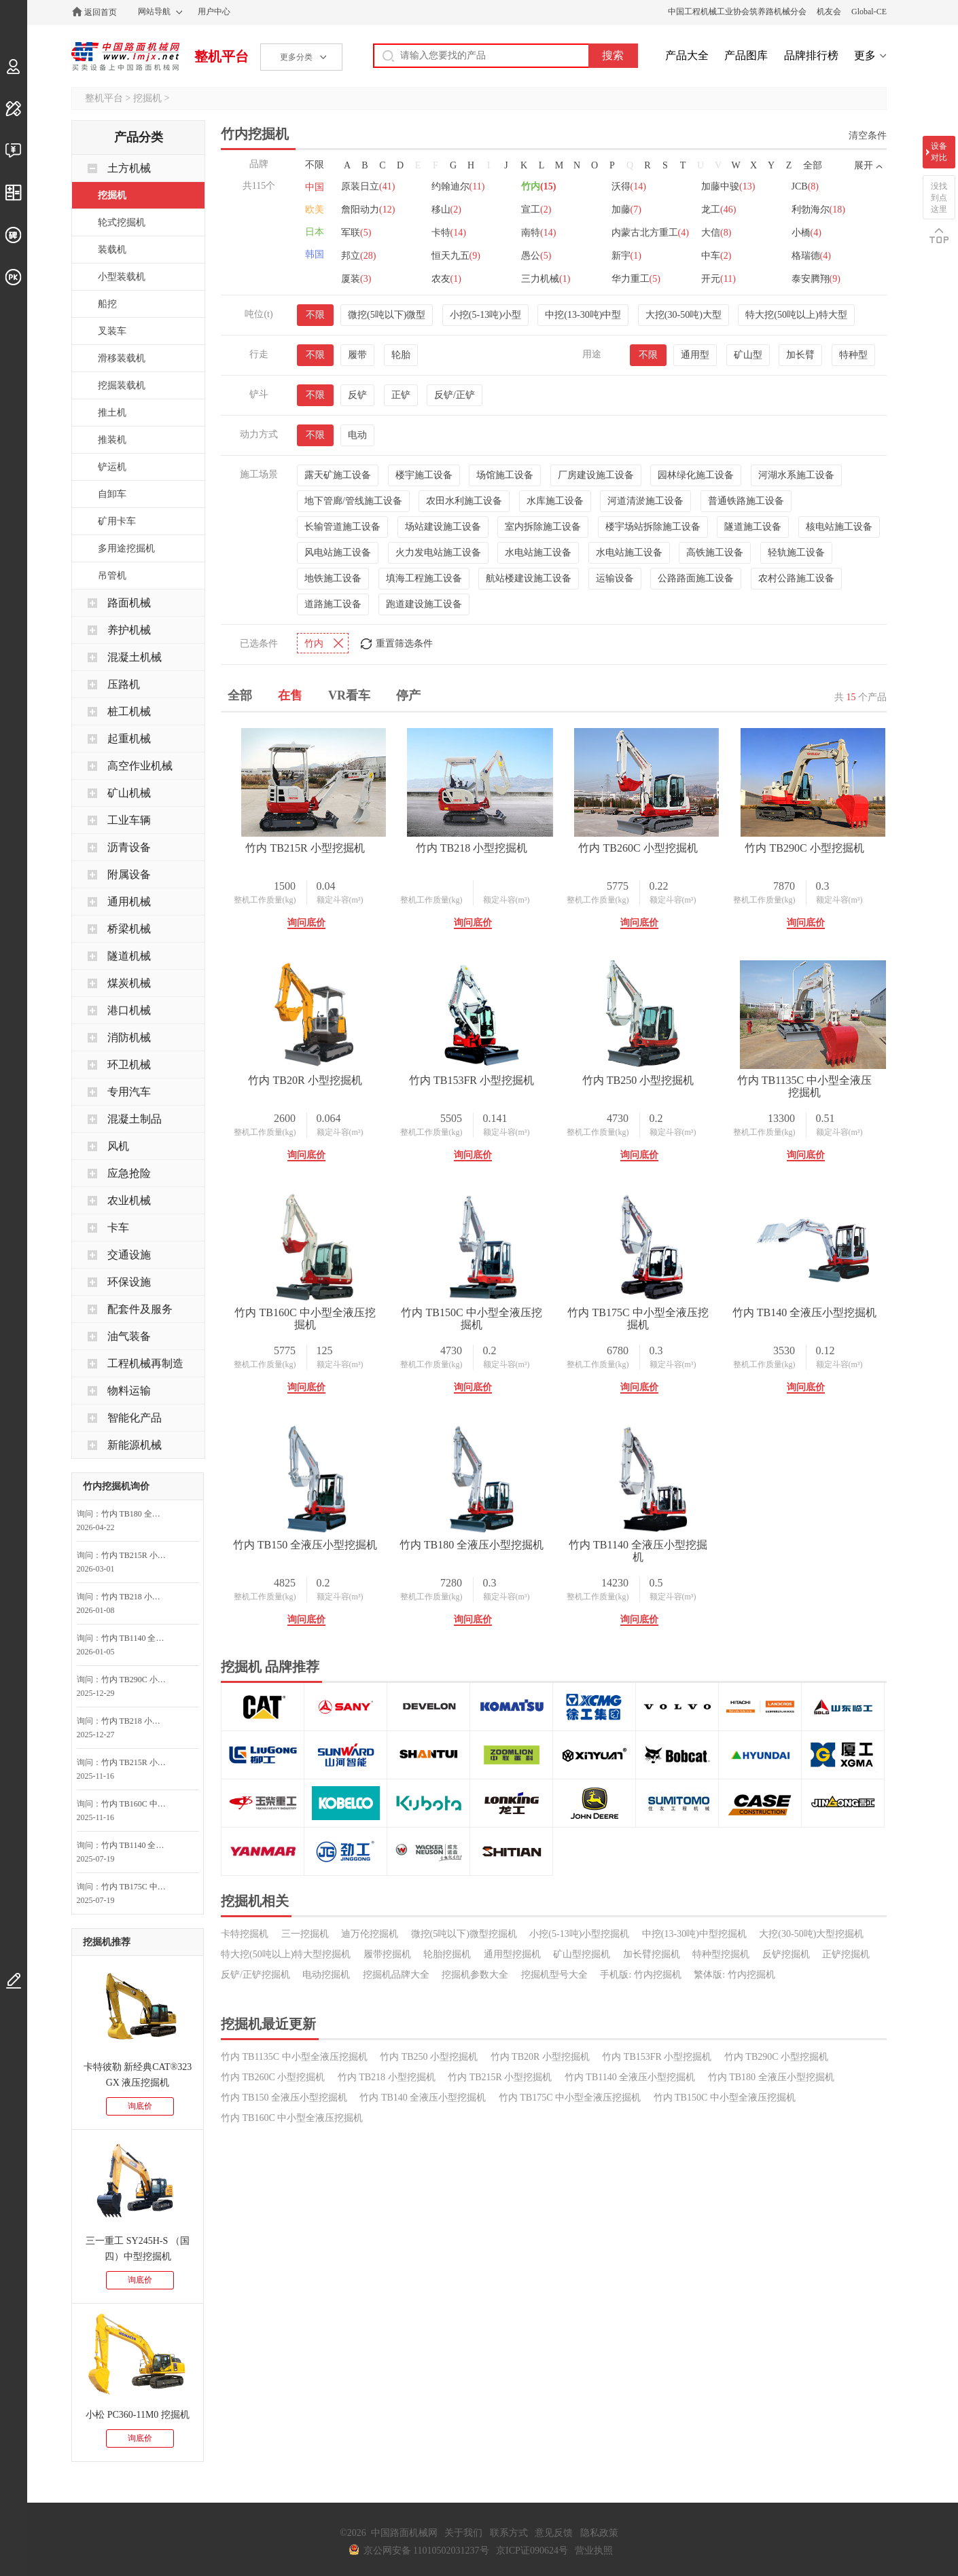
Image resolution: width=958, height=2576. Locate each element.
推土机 (112, 412)
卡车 (118, 1227)
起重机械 (129, 738)
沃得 (637, 209)
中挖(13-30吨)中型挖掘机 (694, 2154)
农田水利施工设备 (464, 489)
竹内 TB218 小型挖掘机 (505, 836)
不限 (314, 165)
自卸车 (112, 494)
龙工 (358, 256)
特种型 (853, 343)
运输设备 (615, 567)
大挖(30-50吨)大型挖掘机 (811, 2154)
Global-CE (869, 11)
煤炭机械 (129, 983)
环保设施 (129, 1282)
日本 (314, 232)
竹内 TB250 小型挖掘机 (316, 1301)
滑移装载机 (121, 358)
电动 (357, 423)
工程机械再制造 (145, 1363)
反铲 (357, 383)
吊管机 (112, 575)
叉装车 (112, 331)
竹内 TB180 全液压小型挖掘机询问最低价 (137, 1514)
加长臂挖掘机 (651, 2175)
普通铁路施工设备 (746, 489)
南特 (730, 256)
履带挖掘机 (387, 2175)
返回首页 (100, 12)
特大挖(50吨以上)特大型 (796, 303)
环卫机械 (129, 1064)
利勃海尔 (461, 256)
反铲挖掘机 (786, 2175)
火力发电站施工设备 (438, 541)
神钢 (730, 186)
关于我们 (463, 2533)
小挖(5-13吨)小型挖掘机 (579, 2154)
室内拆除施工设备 (543, 515)
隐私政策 (599, 2533)
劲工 (635, 186)
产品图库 (746, 55)
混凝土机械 (134, 657)
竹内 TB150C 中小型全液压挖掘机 (316, 1533)
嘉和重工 (461, 186)
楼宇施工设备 (424, 463)
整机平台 (221, 56)
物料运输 (129, 1390)
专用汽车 (129, 1091)
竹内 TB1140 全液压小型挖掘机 (694, 1765)
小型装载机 (121, 277)
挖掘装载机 (121, 385)
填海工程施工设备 (424, 567)
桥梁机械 (129, 929)
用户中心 (214, 11)
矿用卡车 (117, 521)
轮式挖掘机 (121, 222)
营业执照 (594, 2550)
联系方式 (509, 2533)
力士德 (549, 186)
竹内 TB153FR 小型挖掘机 (694, 1068)
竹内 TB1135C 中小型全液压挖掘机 (506, 1301)
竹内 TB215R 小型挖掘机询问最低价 (137, 1555)
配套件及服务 (140, 1309)
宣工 (635, 233)
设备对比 (939, 151)
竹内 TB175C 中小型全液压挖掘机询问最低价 (137, 1886)
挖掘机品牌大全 (396, 2195)
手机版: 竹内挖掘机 (640, 2195)
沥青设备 (129, 847)
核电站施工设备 (839, 515)
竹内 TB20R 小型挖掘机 (505, 1068)
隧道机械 (129, 956)
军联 (542, 256)
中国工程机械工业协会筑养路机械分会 (737, 11)
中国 (314, 187)
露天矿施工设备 (337, 463)
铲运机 (112, 467)
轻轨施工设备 (796, 541)
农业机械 (129, 1200)
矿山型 (748, 343)
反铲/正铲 (454, 383)
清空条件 (868, 135)
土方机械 (129, 168)
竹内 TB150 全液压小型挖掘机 (316, 1765)
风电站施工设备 (337, 541)
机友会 (829, 11)
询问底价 (317, 911)
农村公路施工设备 (796, 567)
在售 (290, 684)
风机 (118, 1146)
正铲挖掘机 (846, 2175)
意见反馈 (554, 2533)
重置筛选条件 (404, 632)
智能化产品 (134, 1417)
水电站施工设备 (538, 541)
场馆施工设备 (504, 463)
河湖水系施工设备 (796, 463)
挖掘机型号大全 (554, 2195)
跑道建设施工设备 (424, 592)
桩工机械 (129, 711)
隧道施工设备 (752, 515)
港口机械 (129, 1010)
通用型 (695, 343)
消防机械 (129, 1037)
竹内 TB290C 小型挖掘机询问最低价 (137, 1679)
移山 (542, 233)
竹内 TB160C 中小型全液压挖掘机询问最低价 (137, 1804)
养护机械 (129, 630)
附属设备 (129, 874)
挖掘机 (147, 98)
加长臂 (800, 343)
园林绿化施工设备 (696, 463)
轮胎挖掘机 (447, 2175)
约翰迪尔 (461, 209)
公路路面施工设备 (696, 567)
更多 (865, 55)
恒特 (358, 186)
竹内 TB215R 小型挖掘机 (316, 836)
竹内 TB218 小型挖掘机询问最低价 (137, 1596)
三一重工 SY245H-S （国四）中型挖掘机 (137, 2249)
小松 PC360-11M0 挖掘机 (138, 2415)
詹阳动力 (461, 233)
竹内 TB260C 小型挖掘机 (694, 836)
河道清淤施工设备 (645, 489)
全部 (812, 165)
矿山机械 (129, 793)
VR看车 (349, 684)
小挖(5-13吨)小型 (485, 303)
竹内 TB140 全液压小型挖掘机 (694, 1533)
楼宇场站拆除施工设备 (652, 515)
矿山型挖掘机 (581, 2175)
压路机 (123, 684)
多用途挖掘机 (126, 548)
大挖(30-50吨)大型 (683, 303)
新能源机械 (134, 1445)
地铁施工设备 (332, 567)
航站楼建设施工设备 (528, 567)
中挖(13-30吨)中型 (583, 303)
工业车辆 (129, 820)
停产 (408, 684)
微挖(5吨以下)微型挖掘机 (464, 2154)
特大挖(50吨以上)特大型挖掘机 (286, 2175)
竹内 (544, 209)
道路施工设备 (332, 592)
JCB (354, 233)
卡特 (637, 256)
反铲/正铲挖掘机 (255, 2195)
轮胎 (400, 343)
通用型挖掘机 (512, 2175)
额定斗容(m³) (350, 888)
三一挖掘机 (305, 2154)
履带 (357, 343)
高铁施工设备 (714, 541)
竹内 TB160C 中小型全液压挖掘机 (695, 1301)
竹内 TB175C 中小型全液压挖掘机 (505, 1533)
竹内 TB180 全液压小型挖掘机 (505, 1765)
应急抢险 (129, 1173)
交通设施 (129, 1254)
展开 (863, 165)
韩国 (314, 254)
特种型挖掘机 (720, 2175)
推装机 (112, 440)
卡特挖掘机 (244, 2154)
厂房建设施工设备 (596, 463)
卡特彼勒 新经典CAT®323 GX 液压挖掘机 (138, 2075)
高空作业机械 (140, 766)
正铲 (400, 383)
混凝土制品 (134, 1119)
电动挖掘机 (326, 2195)
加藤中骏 (740, 209)
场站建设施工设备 (443, 515)
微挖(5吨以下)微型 (386, 303)
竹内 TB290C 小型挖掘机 (316, 1068)
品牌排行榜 (811, 55)
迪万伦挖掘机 (369, 2154)
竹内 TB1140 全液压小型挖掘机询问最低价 (137, 1638)
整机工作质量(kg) (276, 888)
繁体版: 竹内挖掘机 (734, 2195)
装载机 (112, 249)
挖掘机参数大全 (475, 2195)
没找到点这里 (939, 197)
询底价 (140, 2106)
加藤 (728, 233)
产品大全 (687, 55)
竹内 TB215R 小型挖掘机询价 (137, 1762)
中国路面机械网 (125, 56)
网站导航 (154, 11)
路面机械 (129, 603)
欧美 (314, 209)
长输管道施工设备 (342, 515)
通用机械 (129, 901)
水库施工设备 (555, 489)
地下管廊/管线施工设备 (353, 489)
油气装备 (129, 1336)
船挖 (107, 304)
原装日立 (368, 209)
